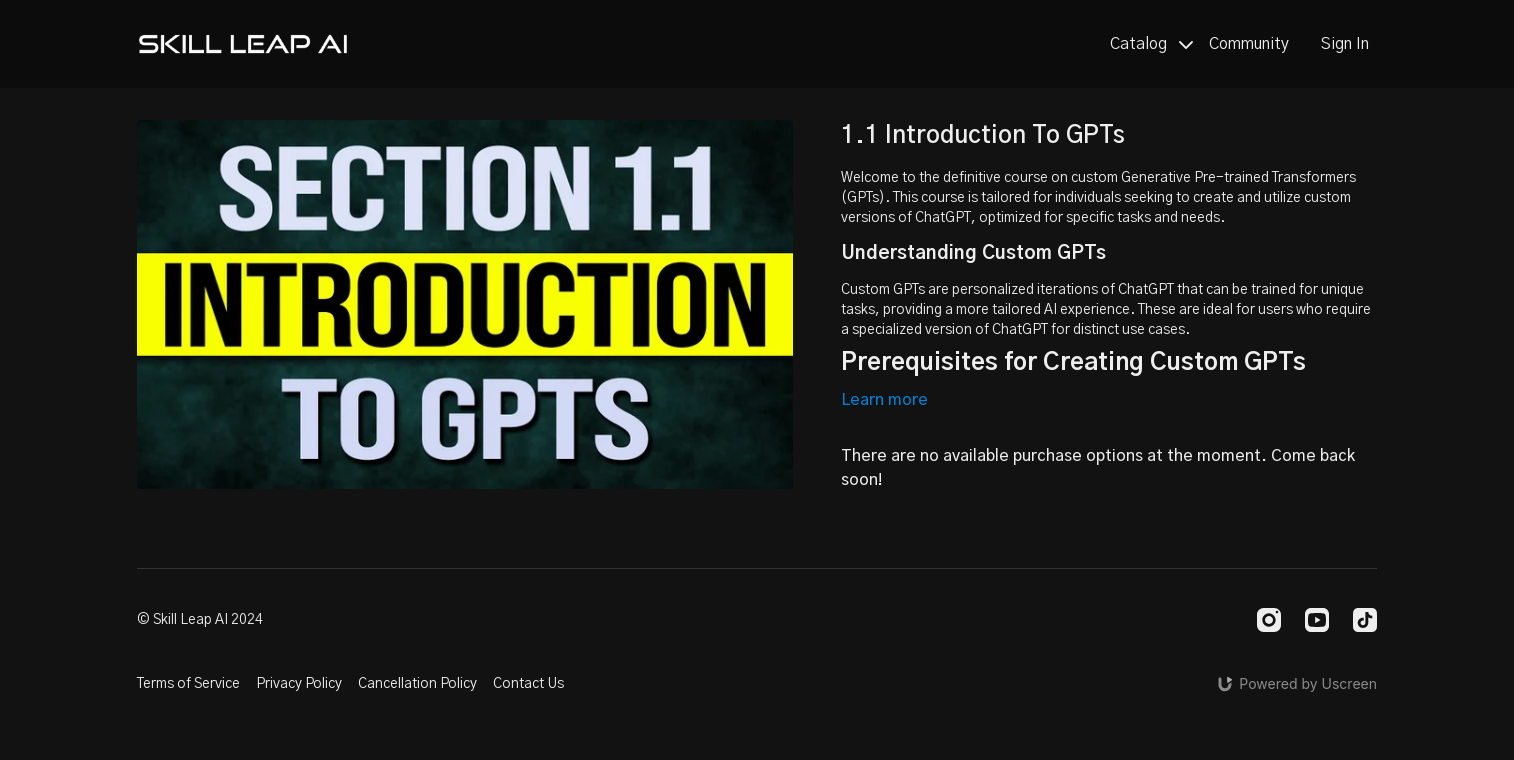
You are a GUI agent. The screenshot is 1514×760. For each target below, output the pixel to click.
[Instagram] (1269, 620)
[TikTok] (1365, 620)
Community (1249, 44)
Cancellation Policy (417, 684)
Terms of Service (188, 684)
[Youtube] (1317, 620)
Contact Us (528, 684)
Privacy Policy (299, 684)
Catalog (1151, 44)
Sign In (1345, 44)
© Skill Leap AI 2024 (200, 620)
